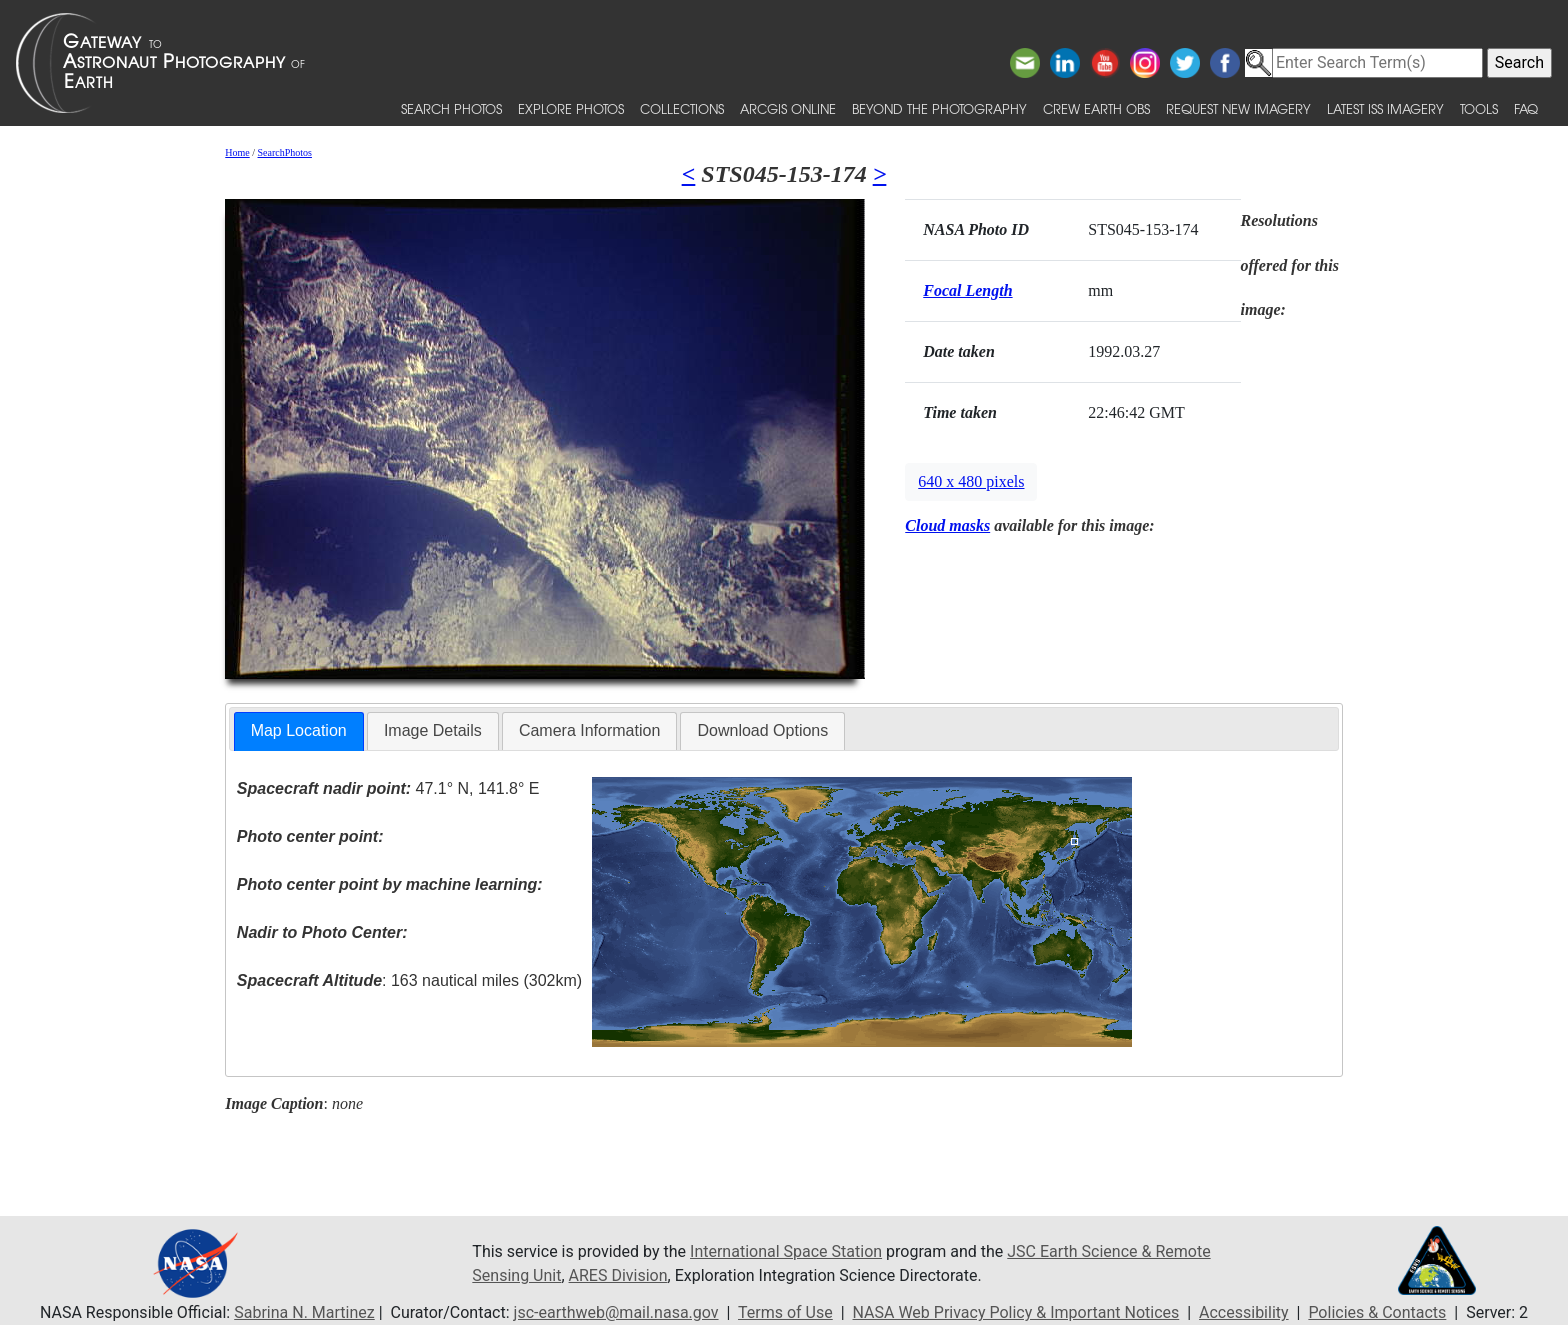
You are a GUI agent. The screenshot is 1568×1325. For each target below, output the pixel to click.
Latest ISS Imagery (1385, 108)
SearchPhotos (285, 152)
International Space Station (786, 1251)
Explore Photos (571, 108)
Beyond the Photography (939, 108)
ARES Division (618, 1275)
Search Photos (451, 108)
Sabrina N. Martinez (304, 1312)
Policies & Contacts (1377, 1312)
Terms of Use (785, 1312)
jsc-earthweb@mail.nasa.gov (616, 1312)
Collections (682, 108)
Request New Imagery (1238, 108)
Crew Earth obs (1096, 108)
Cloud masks (947, 525)
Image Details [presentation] (433, 730)
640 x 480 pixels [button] (971, 481)
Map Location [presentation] (299, 730)
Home (237, 152)
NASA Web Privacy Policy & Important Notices (1016, 1312)
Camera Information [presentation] (589, 730)
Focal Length (967, 290)
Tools (1479, 108)
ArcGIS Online (788, 108)
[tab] (299, 731)
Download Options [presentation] (762, 730)
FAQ (1526, 108)
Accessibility (1244, 1312)
